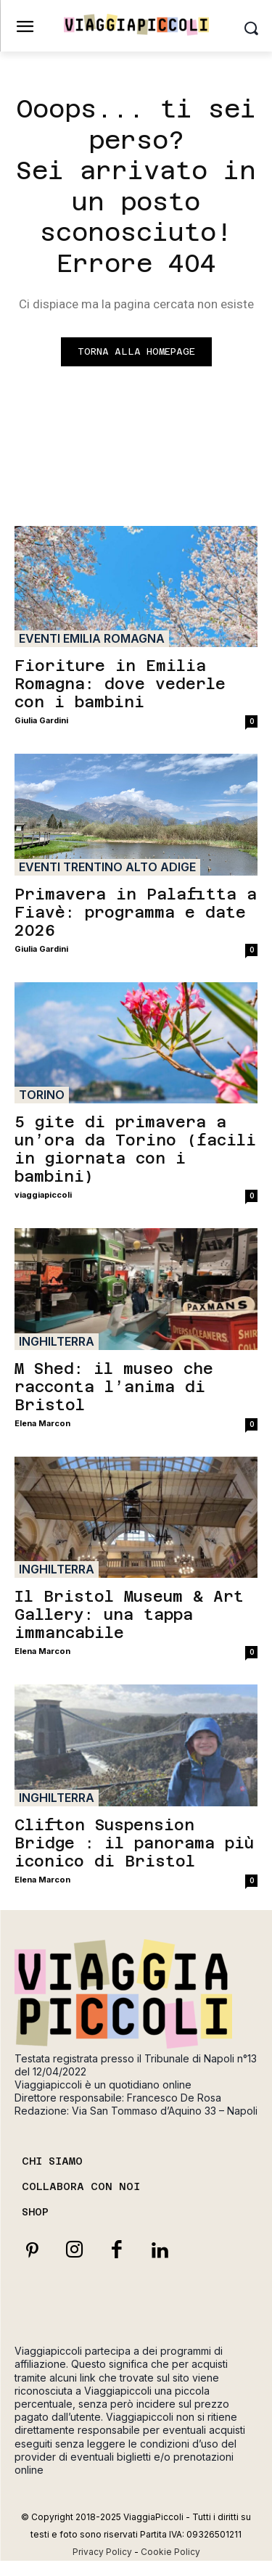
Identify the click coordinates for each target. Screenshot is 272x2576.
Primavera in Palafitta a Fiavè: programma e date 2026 (136, 912)
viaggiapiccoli (43, 1195)
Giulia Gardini (41, 720)
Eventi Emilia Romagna (92, 638)
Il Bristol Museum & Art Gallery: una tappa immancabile (129, 1614)
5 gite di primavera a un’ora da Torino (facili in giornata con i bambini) (135, 1149)
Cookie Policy (170, 2551)
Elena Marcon (42, 1423)
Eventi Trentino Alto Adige (107, 867)
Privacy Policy (102, 2551)
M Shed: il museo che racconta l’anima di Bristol (114, 1386)
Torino (42, 1094)
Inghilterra (56, 1341)
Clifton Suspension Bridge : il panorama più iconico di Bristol (134, 1843)
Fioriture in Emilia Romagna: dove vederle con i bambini (120, 684)
